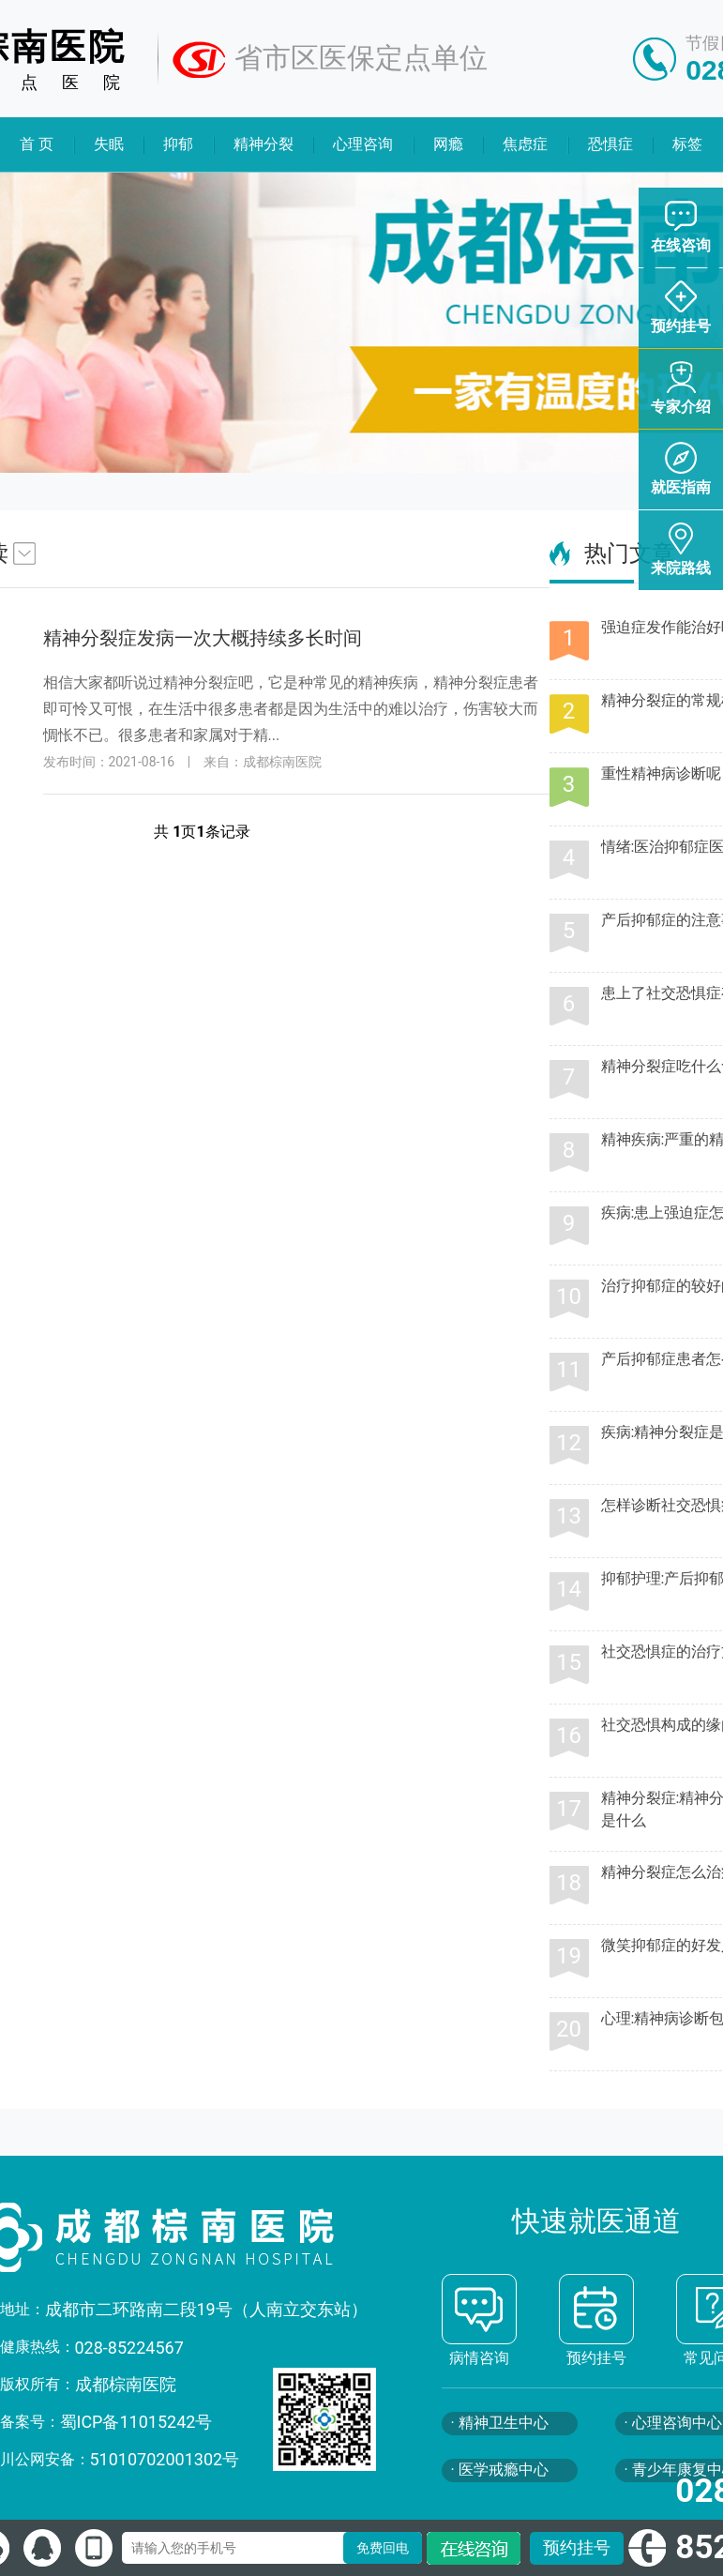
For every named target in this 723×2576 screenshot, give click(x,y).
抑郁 (178, 144)
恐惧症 (610, 144)
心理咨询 (364, 144)
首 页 (36, 144)
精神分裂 (263, 144)
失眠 (109, 144)
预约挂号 (576, 2547)
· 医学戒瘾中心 (500, 2469)
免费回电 (382, 2547)
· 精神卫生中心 (500, 2423)
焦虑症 (526, 144)
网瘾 (448, 144)
